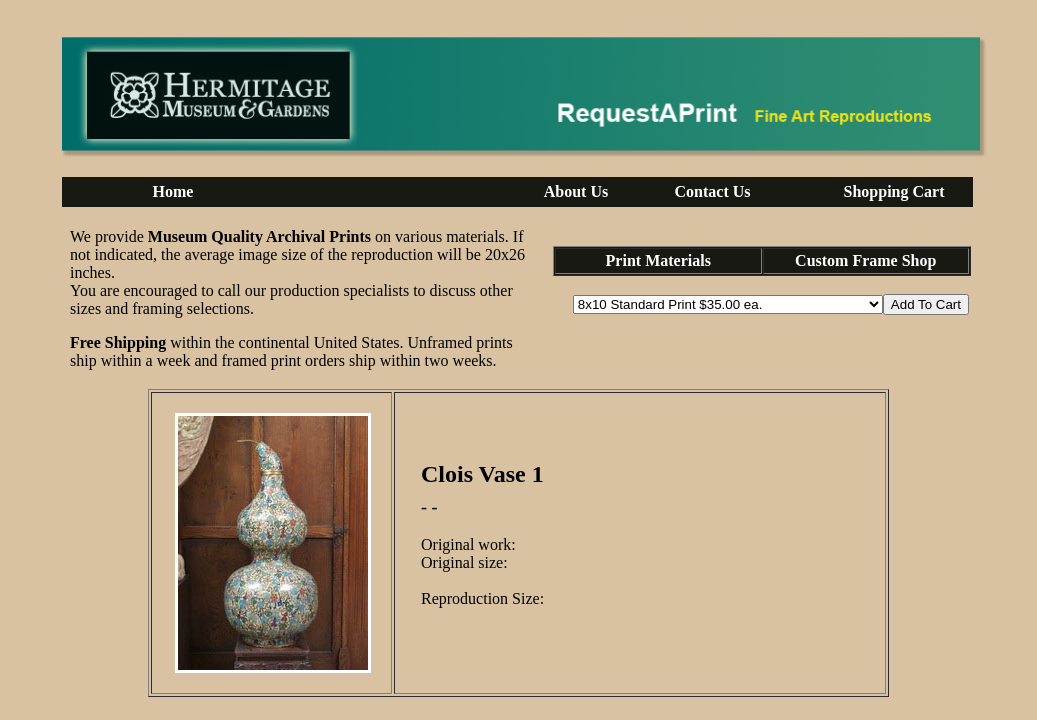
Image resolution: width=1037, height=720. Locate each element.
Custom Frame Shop (865, 260)
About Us (576, 191)
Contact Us (713, 191)
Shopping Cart (894, 191)
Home (173, 191)
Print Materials (658, 260)
